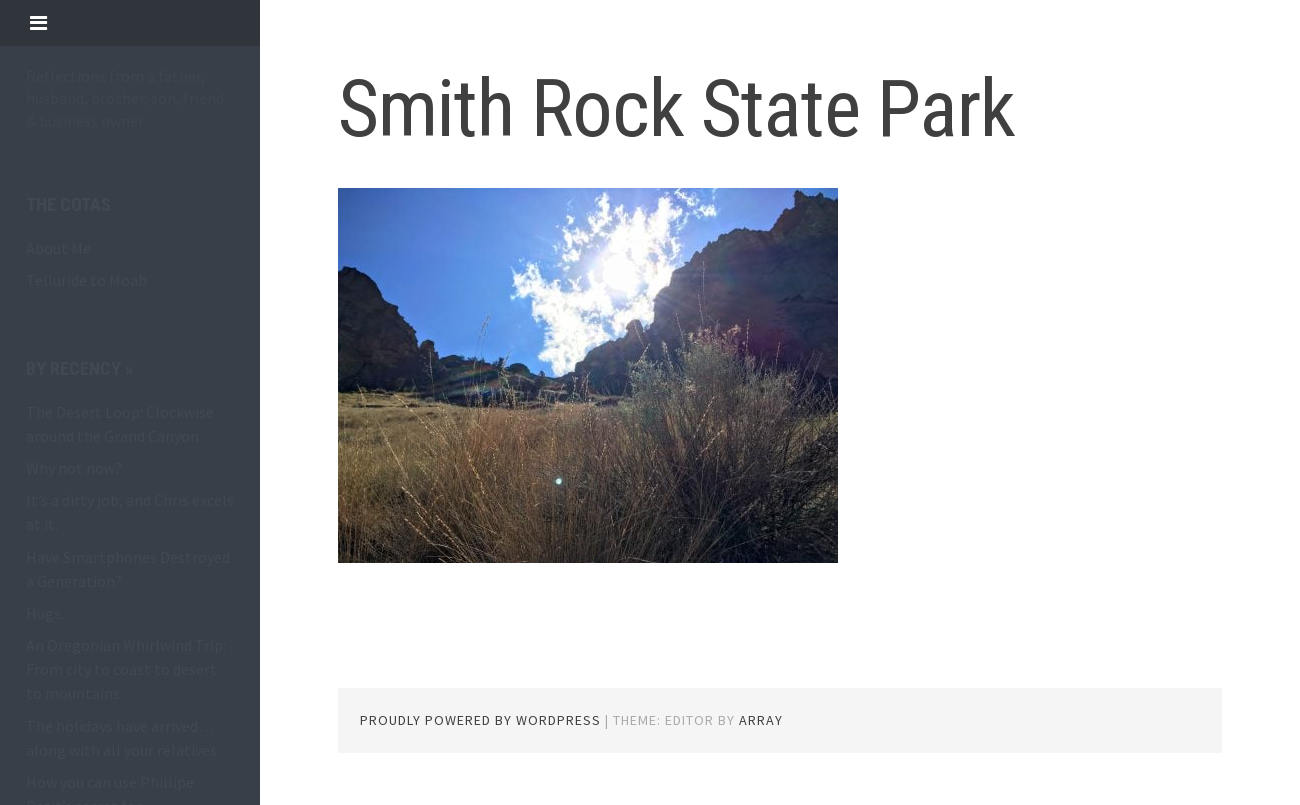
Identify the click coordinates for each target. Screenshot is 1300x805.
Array (761, 720)
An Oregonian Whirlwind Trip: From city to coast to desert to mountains (126, 669)
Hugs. (45, 613)
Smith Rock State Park (676, 109)
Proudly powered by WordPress (480, 720)
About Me (58, 248)
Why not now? (74, 468)
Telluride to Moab (86, 280)
